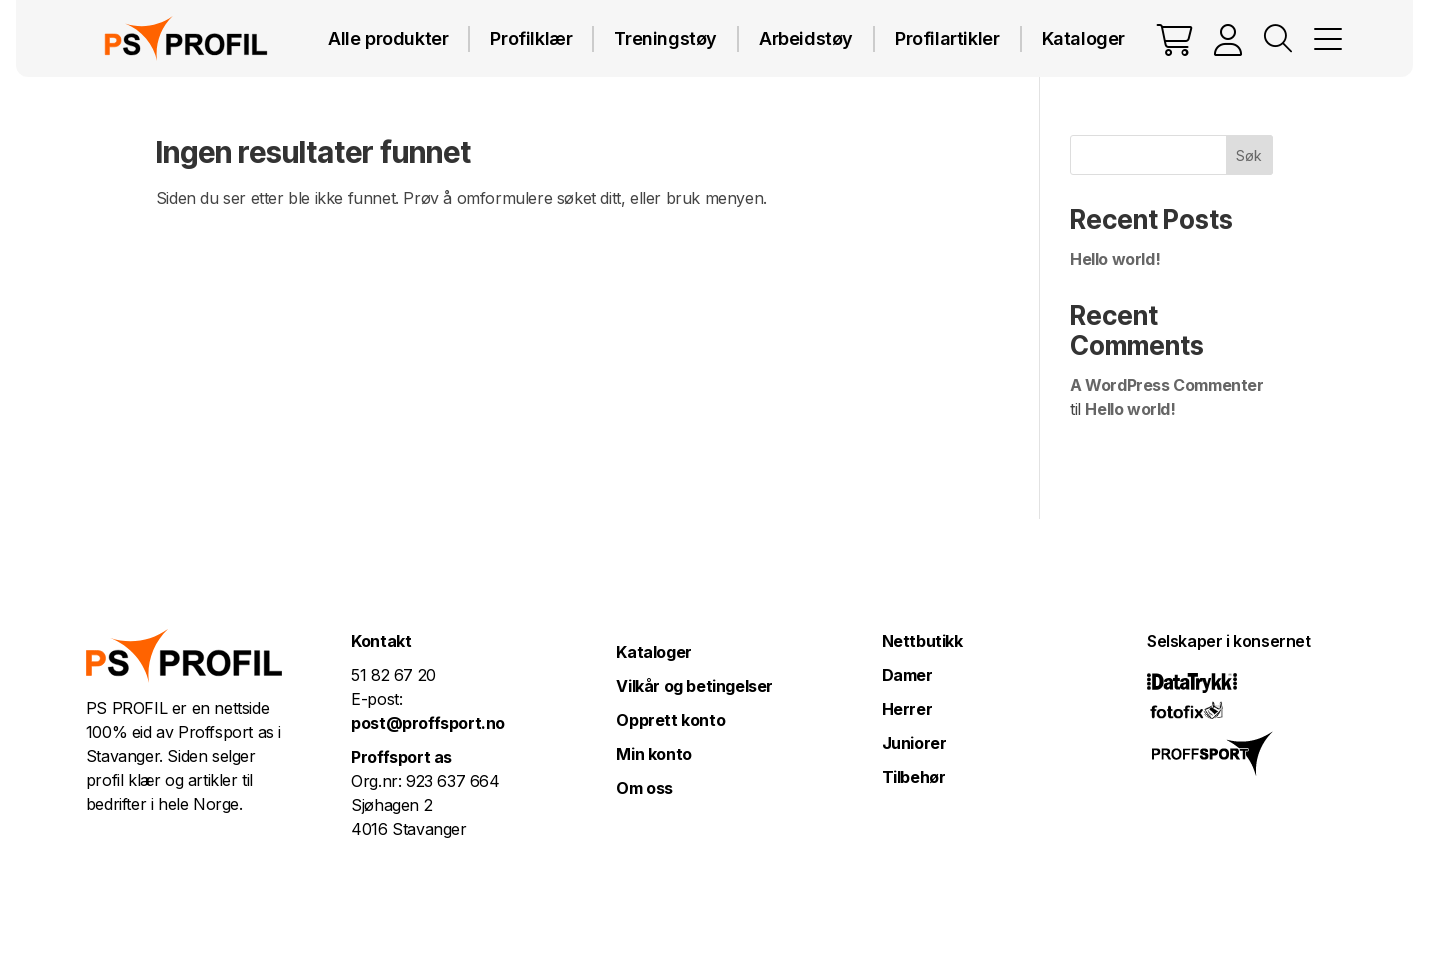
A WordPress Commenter (1167, 385)
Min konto (653, 754)
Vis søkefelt (1278, 39)
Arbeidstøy (806, 38)
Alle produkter (388, 38)
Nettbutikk (922, 641)
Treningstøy (665, 38)
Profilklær (531, 38)
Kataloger (1083, 38)
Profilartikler (947, 38)
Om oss (644, 788)
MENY (1328, 39)
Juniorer (914, 743)
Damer (907, 675)
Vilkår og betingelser (694, 686)
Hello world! (1115, 259)
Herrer (907, 709)
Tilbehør (914, 777)
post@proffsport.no (428, 723)
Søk (1249, 155)
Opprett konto (670, 720)
